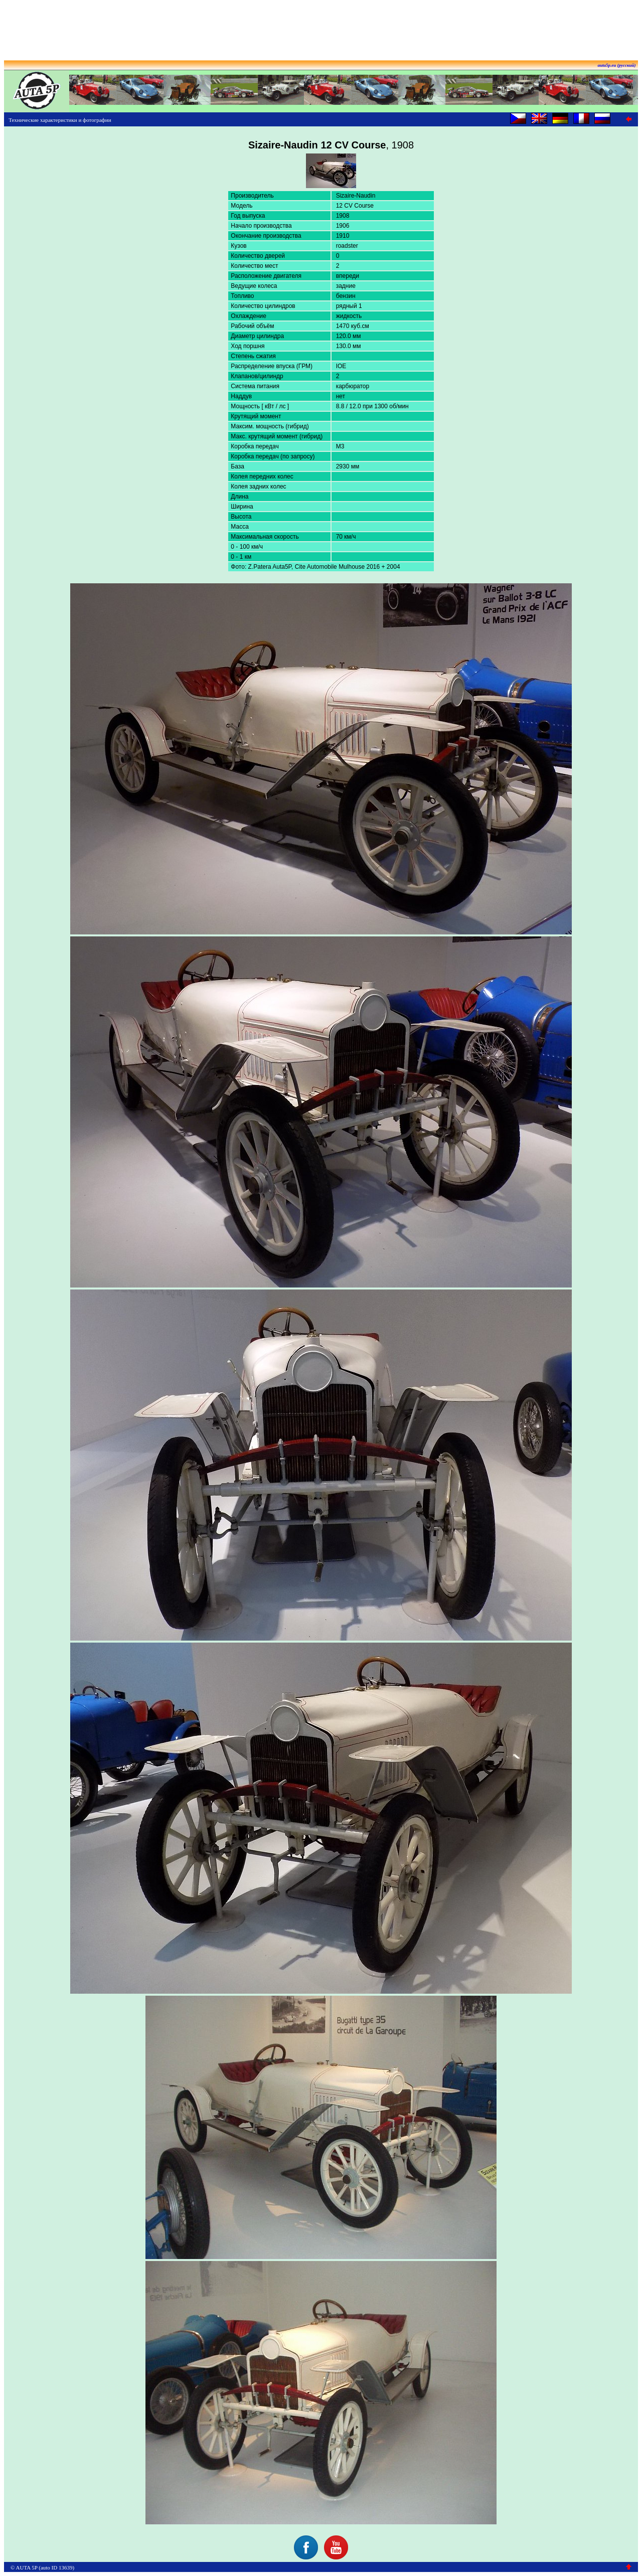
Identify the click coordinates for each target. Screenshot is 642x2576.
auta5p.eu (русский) (617, 65)
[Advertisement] (321, 26)
